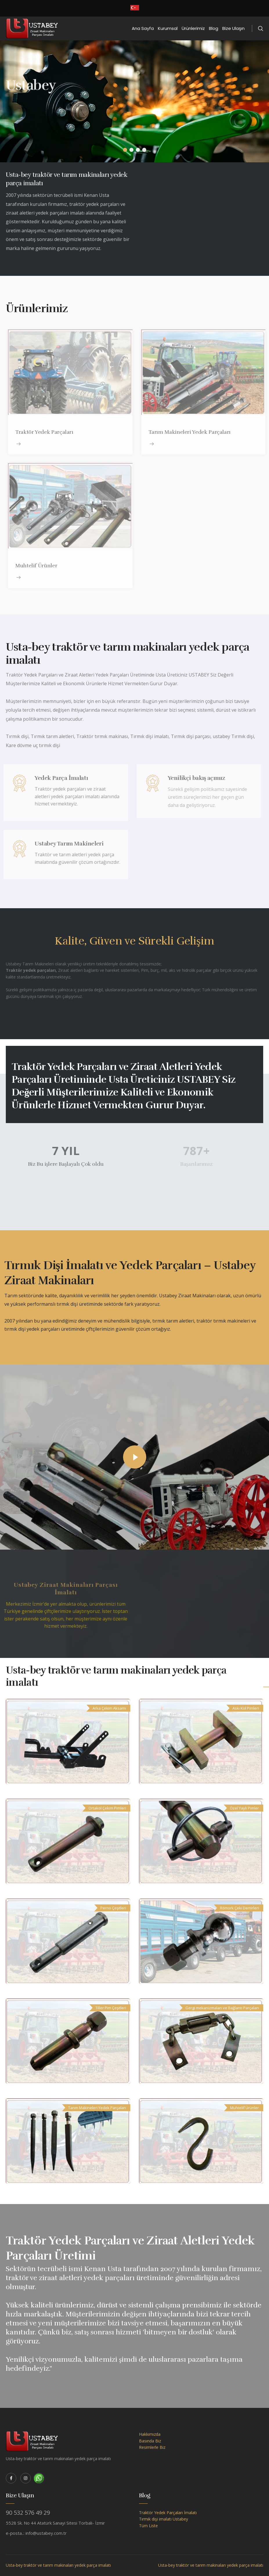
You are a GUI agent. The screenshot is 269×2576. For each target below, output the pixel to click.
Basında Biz (150, 2441)
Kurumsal (168, 28)
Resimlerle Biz (152, 2447)
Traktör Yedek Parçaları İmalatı (168, 2512)
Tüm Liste (148, 2525)
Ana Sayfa (143, 28)
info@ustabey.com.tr (46, 2533)
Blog (213, 28)
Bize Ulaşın (233, 28)
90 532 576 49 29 (28, 2513)
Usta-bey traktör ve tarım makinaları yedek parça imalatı (58, 2565)
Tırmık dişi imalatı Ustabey (163, 2519)
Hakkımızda (149, 2434)
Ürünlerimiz (193, 28)
